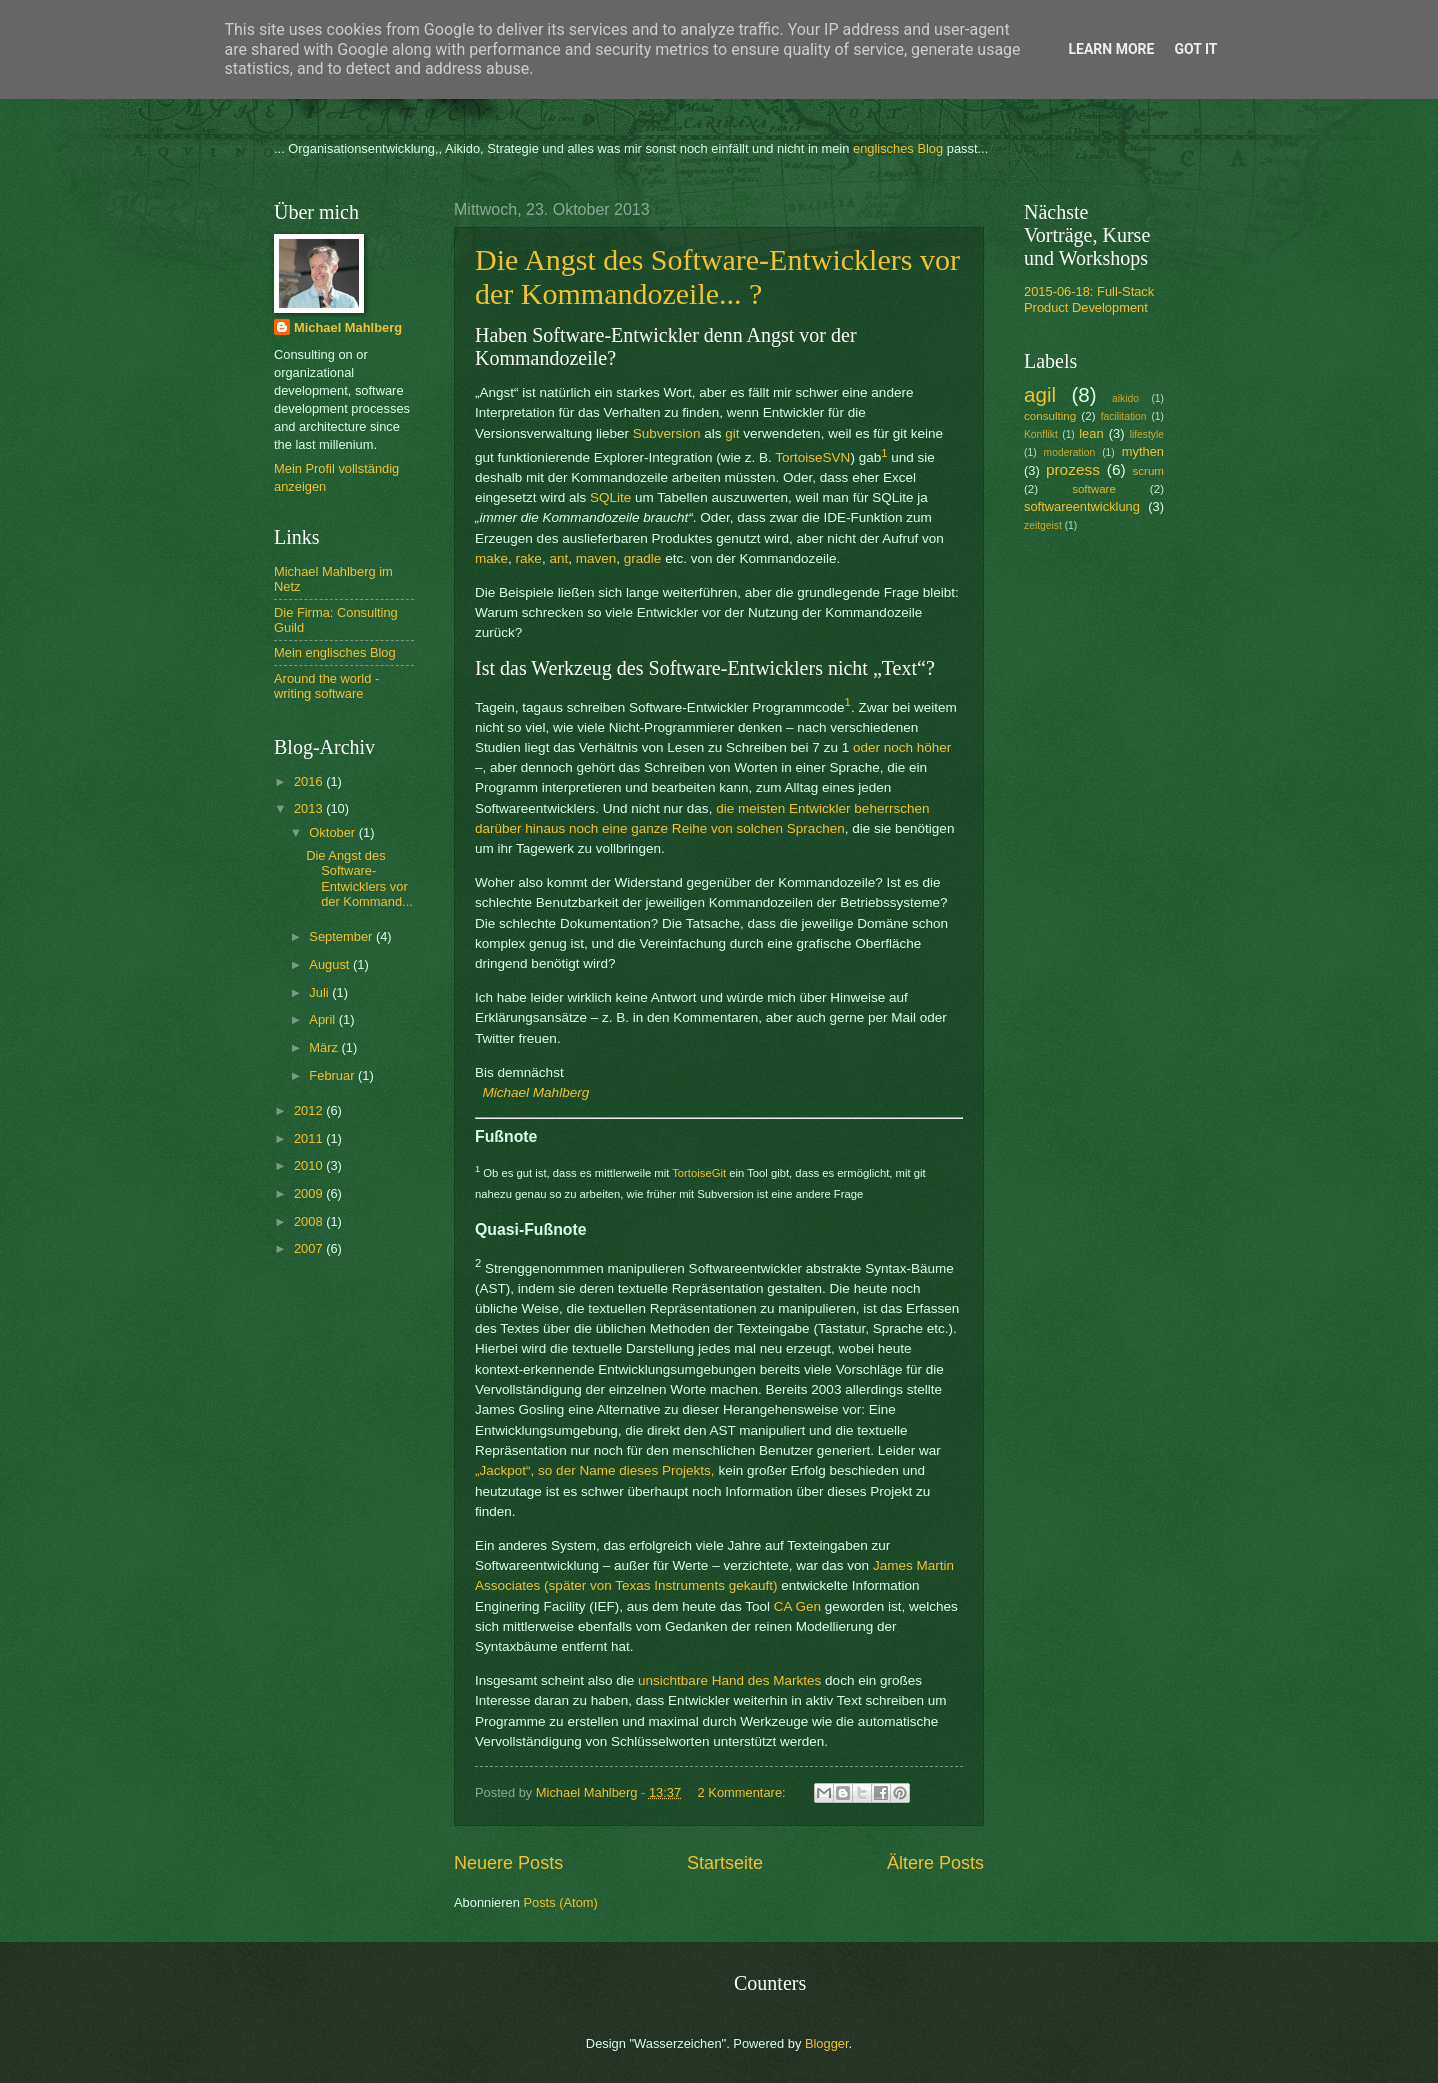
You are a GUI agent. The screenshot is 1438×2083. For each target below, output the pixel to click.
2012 (310, 1110)
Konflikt (1041, 434)
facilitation (1124, 416)
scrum (1148, 471)
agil (1040, 394)
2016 (310, 781)
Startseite (725, 1863)
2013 (310, 808)
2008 (310, 1221)
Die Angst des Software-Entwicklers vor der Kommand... (359, 878)
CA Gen (797, 1606)
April (323, 1019)
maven (596, 558)
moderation (1070, 452)
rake (529, 558)
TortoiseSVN (812, 457)
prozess (1073, 469)
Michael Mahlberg (536, 1092)
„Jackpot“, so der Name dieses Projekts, (595, 1470)
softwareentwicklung (1082, 506)
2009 (310, 1193)
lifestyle (1147, 434)
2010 (310, 1165)
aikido (1125, 398)
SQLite (610, 497)
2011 (310, 1138)
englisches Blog (898, 148)
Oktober (333, 832)
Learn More (1111, 49)
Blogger (827, 2043)
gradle (643, 558)
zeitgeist (1043, 525)
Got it (1195, 49)
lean (1091, 433)
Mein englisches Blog (335, 652)
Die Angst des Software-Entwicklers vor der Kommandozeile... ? (717, 276)
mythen (1143, 451)
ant (558, 558)
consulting (1050, 416)
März (325, 1047)
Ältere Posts (935, 1863)
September (342, 936)
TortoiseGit (699, 1173)
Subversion (667, 433)
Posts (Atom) (560, 1902)
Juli (320, 992)
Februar (333, 1075)
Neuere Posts (508, 1863)
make (491, 558)
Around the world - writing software (326, 686)
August (331, 964)
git (732, 433)
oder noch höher (902, 747)
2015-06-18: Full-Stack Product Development (1089, 299)
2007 (310, 1248)
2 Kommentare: (744, 1792)
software (1094, 489)
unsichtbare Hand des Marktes (729, 1680)
